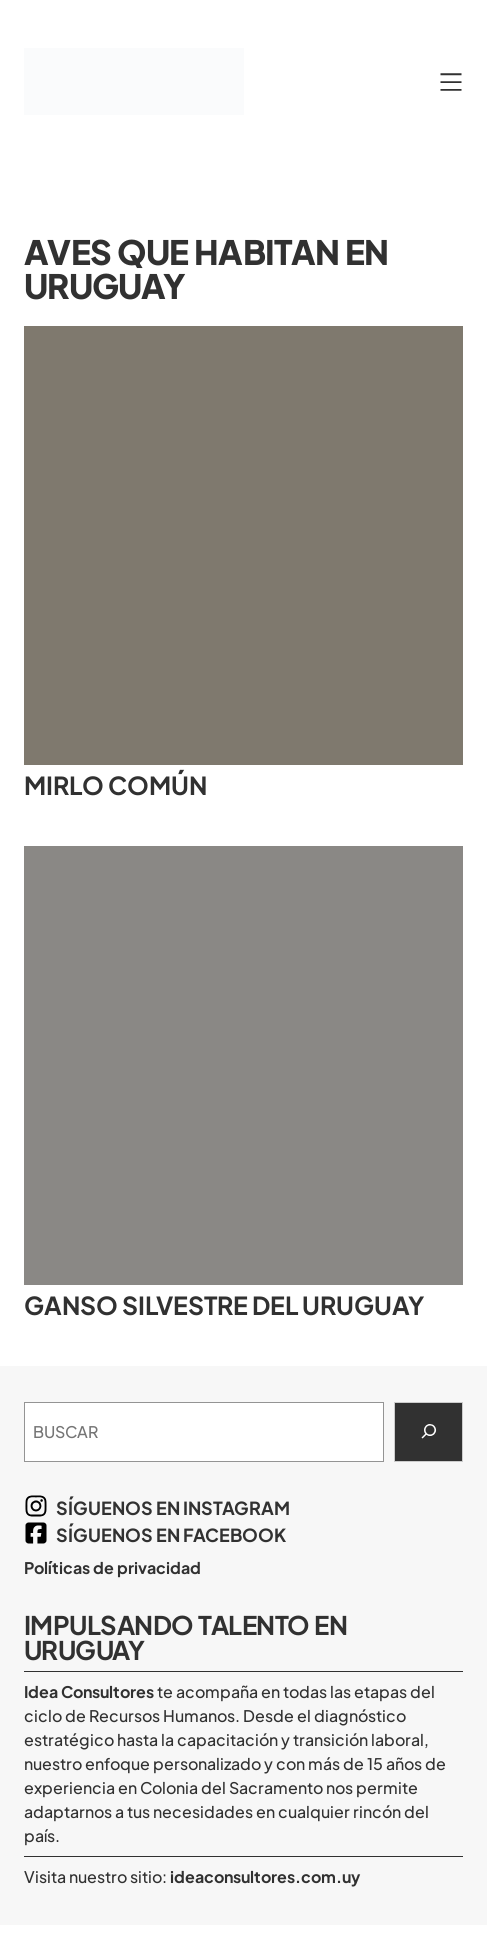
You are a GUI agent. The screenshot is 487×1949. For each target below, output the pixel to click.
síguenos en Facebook (171, 1534)
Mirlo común (115, 785)
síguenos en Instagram (173, 1507)
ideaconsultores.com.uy (263, 1876)
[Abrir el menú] (451, 82)
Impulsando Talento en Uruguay (185, 1637)
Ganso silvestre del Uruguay (224, 1305)
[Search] (428, 1432)
